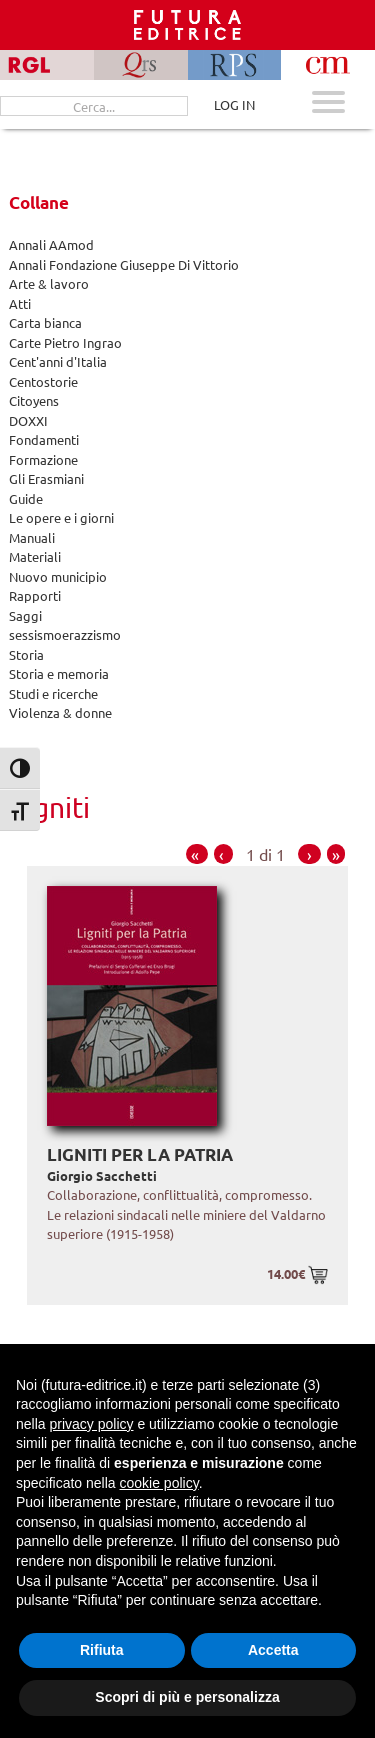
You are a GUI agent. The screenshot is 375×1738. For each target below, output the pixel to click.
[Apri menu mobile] (328, 104)
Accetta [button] (273, 1650)
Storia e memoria (59, 673)
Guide (26, 498)
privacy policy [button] (91, 1424)
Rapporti (35, 595)
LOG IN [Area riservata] (234, 104)
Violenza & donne (60, 712)
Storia (26, 654)
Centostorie (43, 381)
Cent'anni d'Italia (58, 361)
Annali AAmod (51, 244)
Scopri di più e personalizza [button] (187, 1697)
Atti (20, 303)
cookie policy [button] (159, 1483)
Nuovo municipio (58, 576)
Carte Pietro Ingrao (65, 342)
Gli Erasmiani (46, 478)
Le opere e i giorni (61, 517)
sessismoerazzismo (65, 634)
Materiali (35, 556)
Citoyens (34, 400)
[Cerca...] (94, 106)
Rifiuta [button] (102, 1650)
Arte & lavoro (49, 283)
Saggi (25, 615)
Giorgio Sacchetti (102, 1175)
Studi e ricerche (53, 693)
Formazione (43, 459)
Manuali (32, 537)
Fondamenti (44, 439)
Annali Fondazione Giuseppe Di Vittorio (124, 264)
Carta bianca (45, 322)
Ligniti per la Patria (140, 1154)
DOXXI (28, 420)
